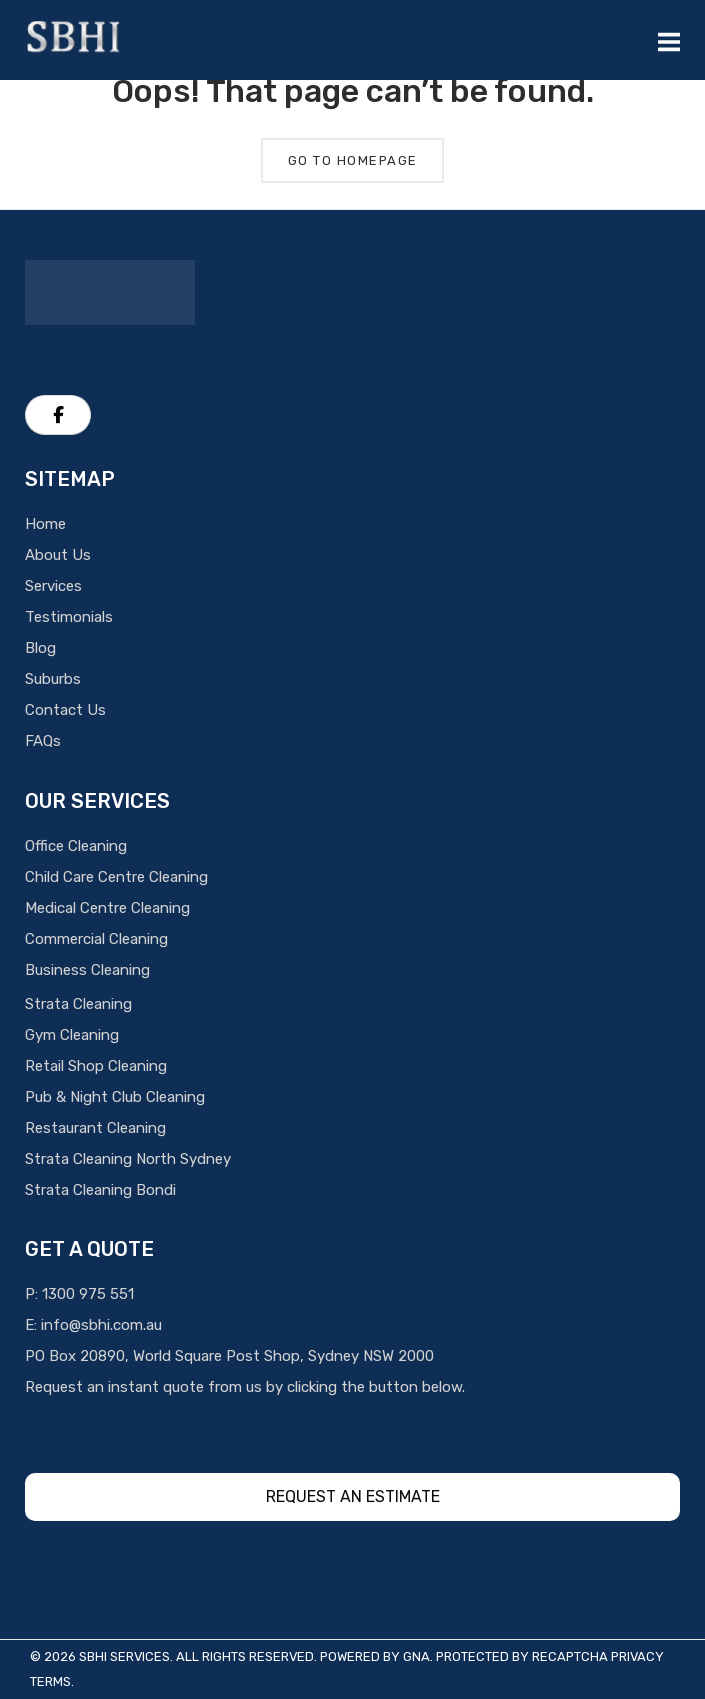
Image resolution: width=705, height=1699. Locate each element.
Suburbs (53, 679)
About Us (58, 555)
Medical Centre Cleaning (107, 908)
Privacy (637, 1656)
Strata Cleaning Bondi (100, 1190)
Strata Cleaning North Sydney (128, 1159)
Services (53, 586)
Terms (50, 1681)
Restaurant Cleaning (95, 1128)
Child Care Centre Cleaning (116, 877)
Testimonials (69, 617)
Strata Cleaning (78, 1004)
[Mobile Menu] (669, 40)
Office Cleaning (76, 846)
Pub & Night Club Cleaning (115, 1097)
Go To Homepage (353, 160)
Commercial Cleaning (96, 939)
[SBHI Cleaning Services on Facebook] (58, 415)
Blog (40, 648)
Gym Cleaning (72, 1035)
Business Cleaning (87, 970)
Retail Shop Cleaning (96, 1066)
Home (45, 524)
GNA (416, 1656)
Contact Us (65, 710)
